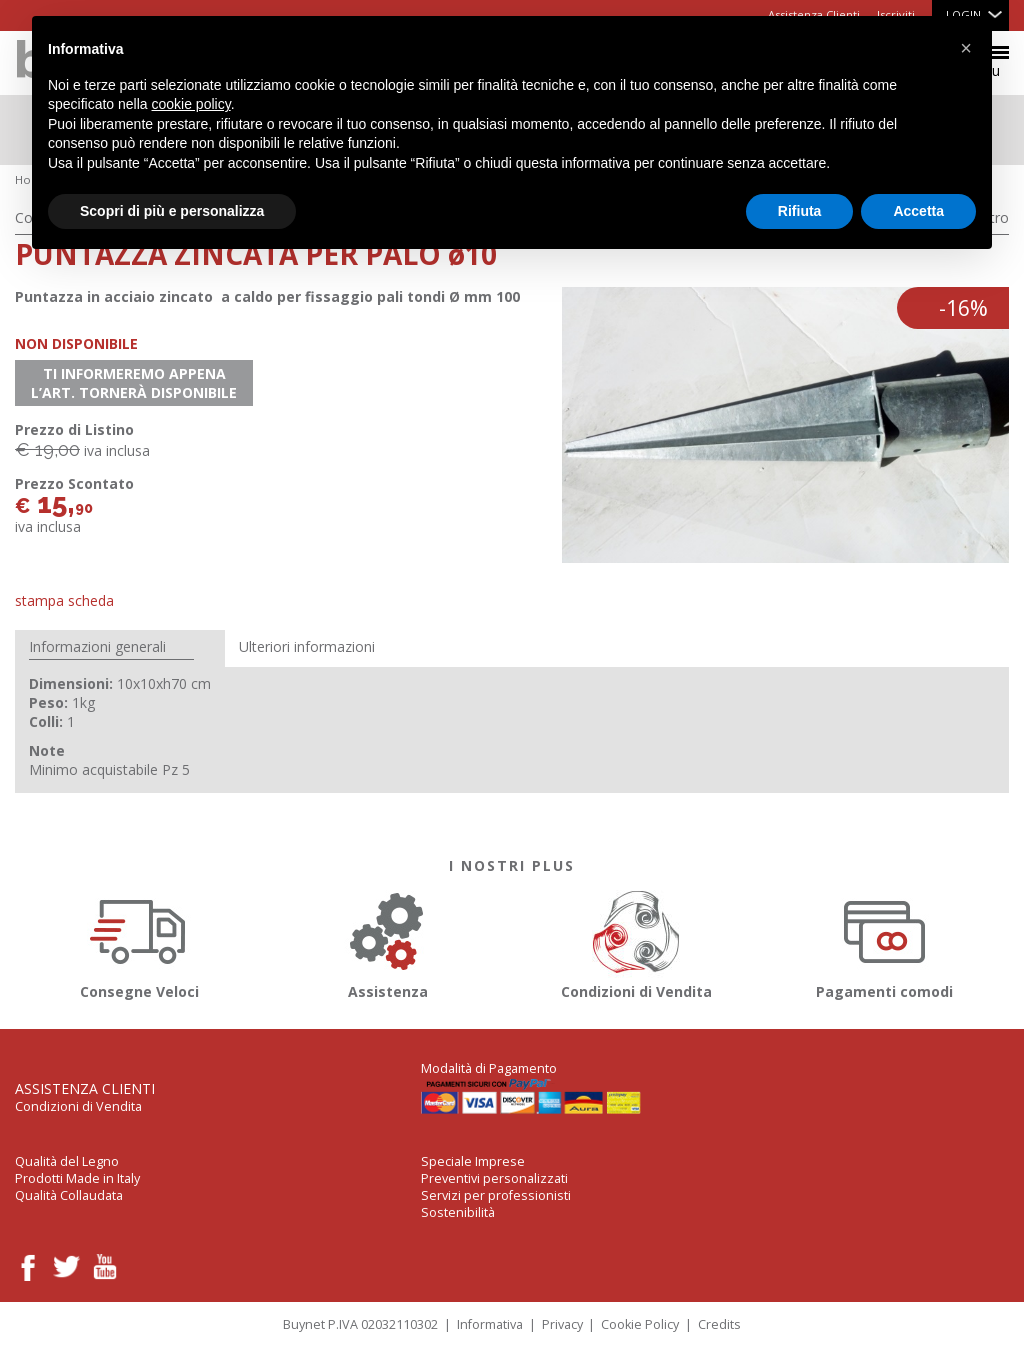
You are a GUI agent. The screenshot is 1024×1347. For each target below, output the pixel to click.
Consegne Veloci (139, 941)
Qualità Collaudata (69, 1195)
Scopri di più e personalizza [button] (172, 211)
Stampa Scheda (64, 600)
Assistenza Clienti (85, 1088)
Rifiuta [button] (800, 211)
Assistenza (388, 941)
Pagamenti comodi (885, 941)
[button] (966, 48)
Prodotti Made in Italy (77, 1178)
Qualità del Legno (67, 1161)
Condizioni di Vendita (636, 941)
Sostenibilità (458, 1212)
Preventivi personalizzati (494, 1178)
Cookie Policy (640, 1324)
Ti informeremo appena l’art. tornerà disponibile (134, 383)
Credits (719, 1324)
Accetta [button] (918, 211)
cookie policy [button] (191, 104)
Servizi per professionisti (496, 1195)
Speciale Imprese (473, 1161)
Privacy (562, 1324)
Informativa (490, 1324)
